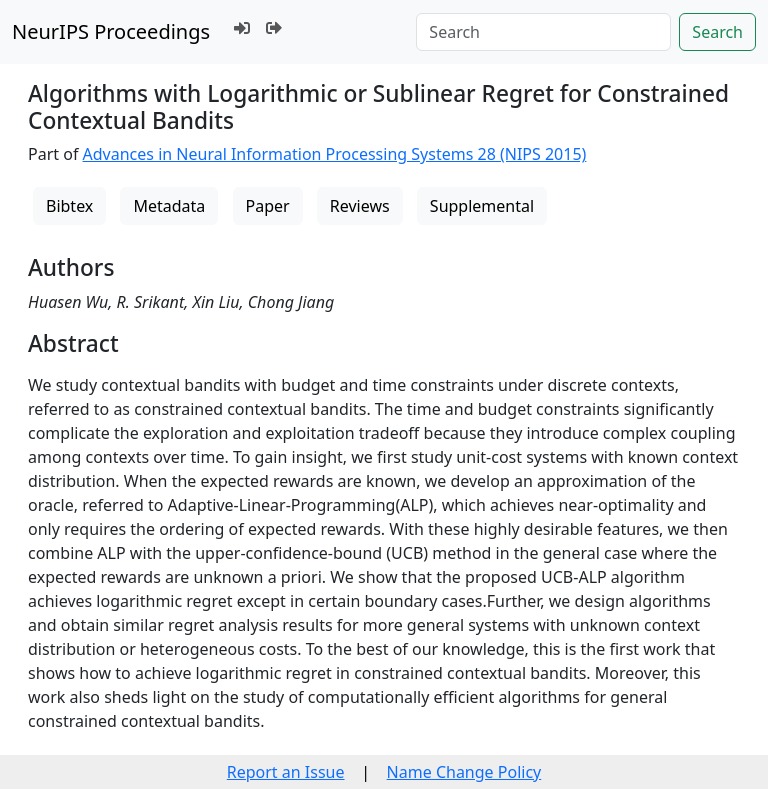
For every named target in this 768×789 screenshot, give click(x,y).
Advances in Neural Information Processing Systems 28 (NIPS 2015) (335, 154)
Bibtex (69, 206)
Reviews (360, 206)
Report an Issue (286, 772)
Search (717, 32)
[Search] (543, 32)
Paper (268, 206)
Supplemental (482, 206)
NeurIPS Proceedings (111, 31)
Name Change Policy (464, 772)
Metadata (169, 206)
